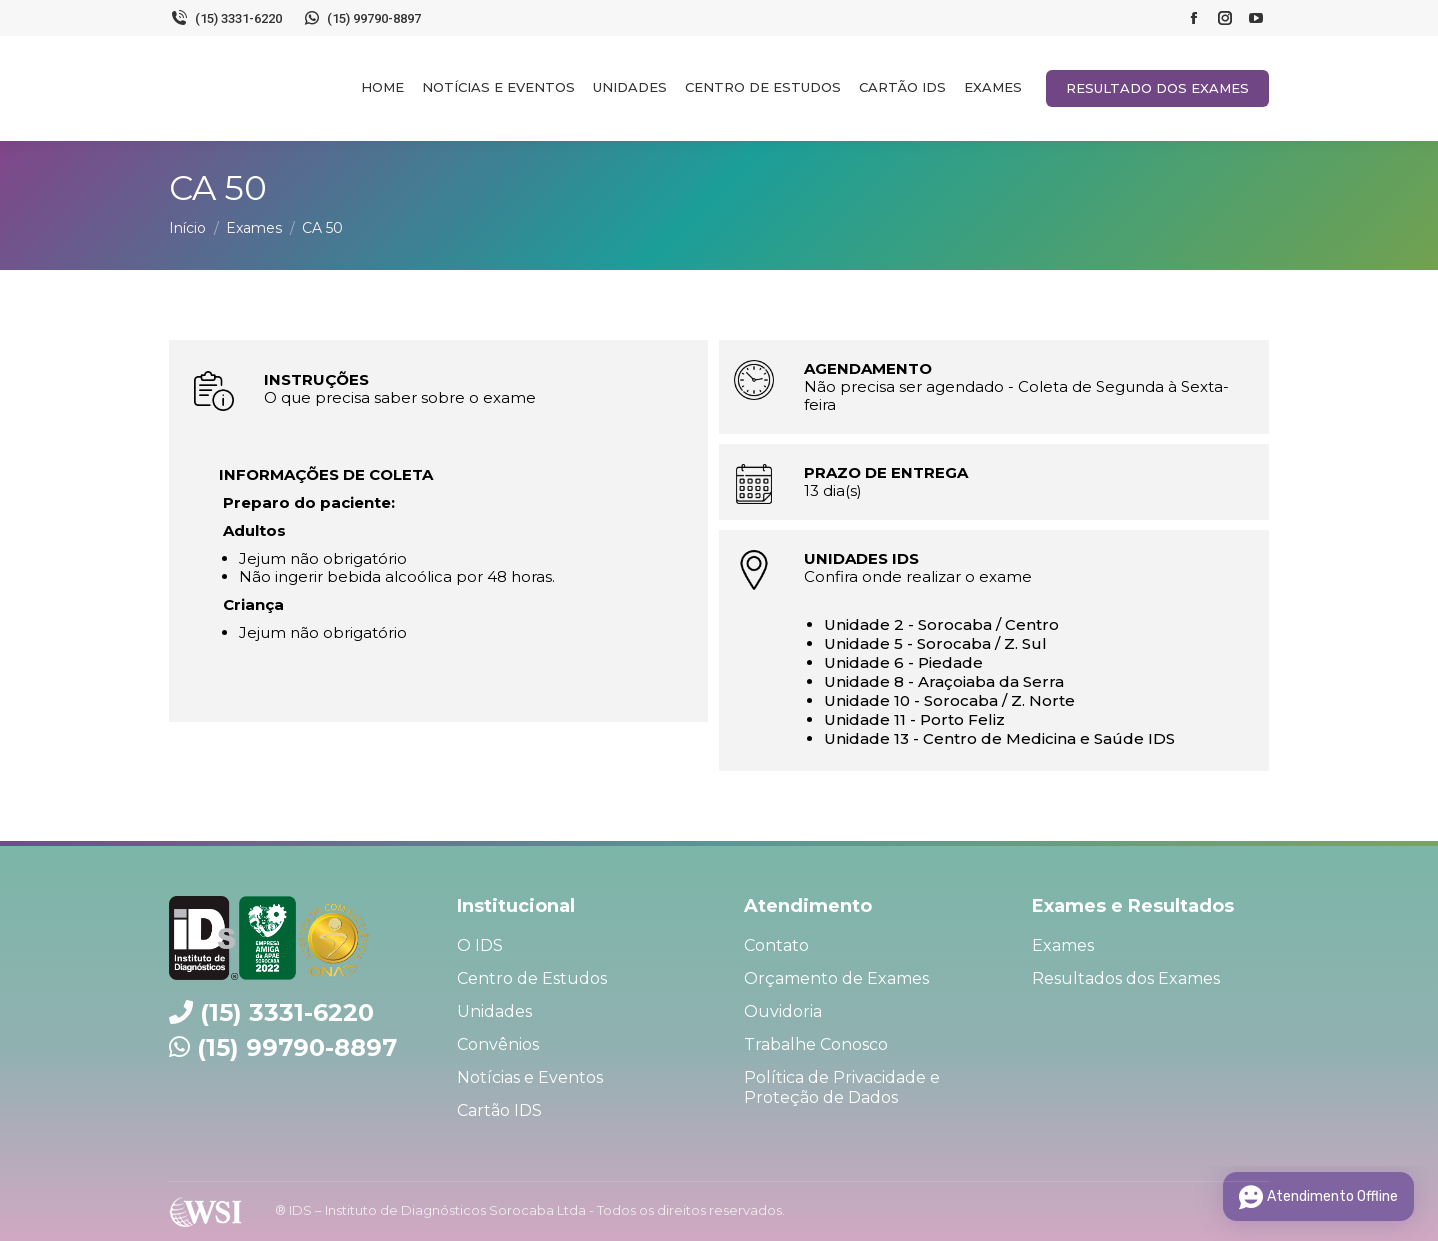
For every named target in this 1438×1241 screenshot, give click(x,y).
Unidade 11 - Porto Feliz (914, 719)
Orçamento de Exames (836, 978)
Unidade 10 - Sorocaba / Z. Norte (949, 700)
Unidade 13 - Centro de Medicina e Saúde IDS (999, 738)
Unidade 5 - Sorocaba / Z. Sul (935, 643)
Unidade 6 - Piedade (903, 662)
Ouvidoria (783, 1011)
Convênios (498, 1044)
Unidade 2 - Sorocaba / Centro (941, 624)
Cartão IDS (499, 1110)
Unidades (494, 1011)
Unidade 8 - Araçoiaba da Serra (944, 681)
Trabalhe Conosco (816, 1044)
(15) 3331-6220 (225, 18)
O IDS (480, 945)
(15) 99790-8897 (362, 18)
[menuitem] (382, 87)
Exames (1063, 945)
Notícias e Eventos (530, 1077)
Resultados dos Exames (1126, 978)
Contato (776, 945)
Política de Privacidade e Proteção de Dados (842, 1087)
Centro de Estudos (532, 978)
